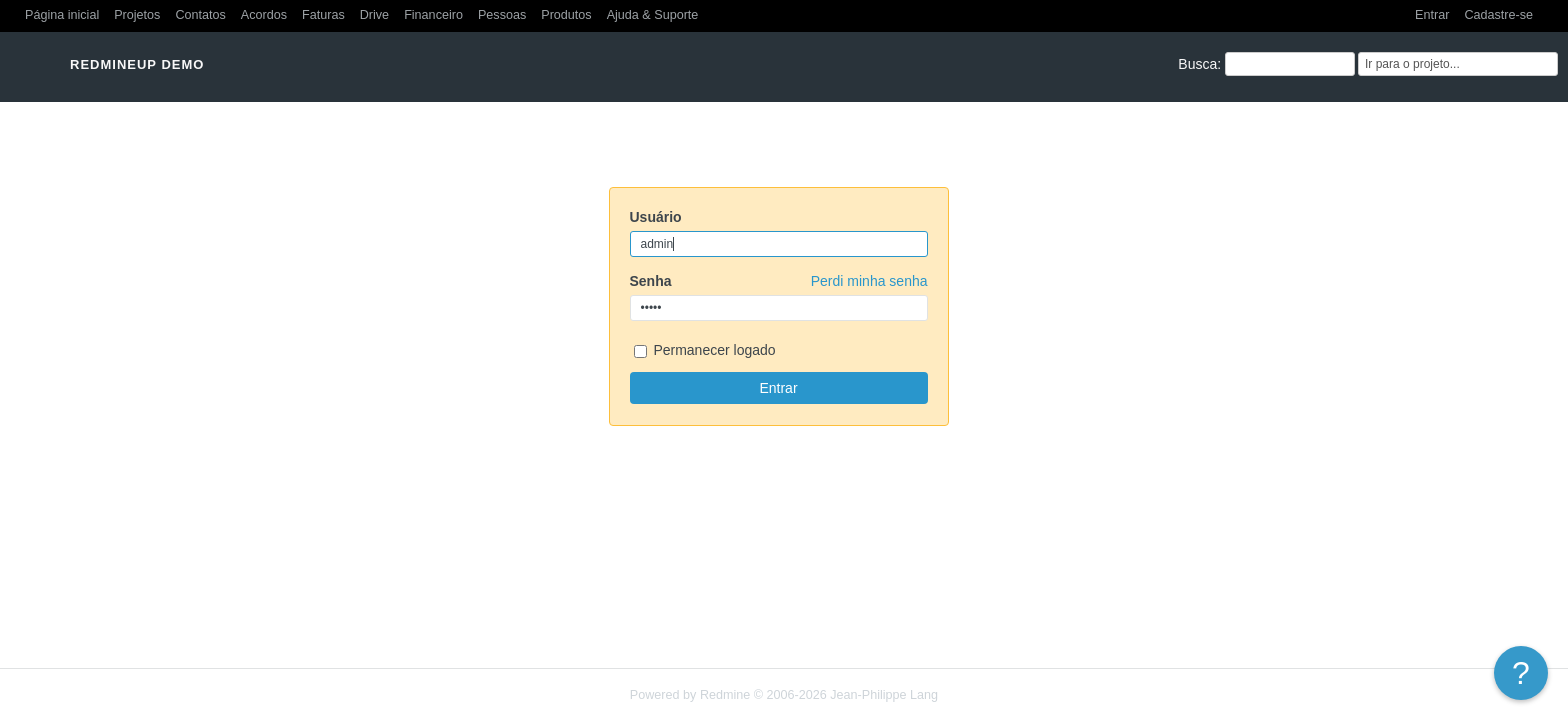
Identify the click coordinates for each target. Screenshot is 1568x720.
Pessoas (502, 15)
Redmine (725, 695)
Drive (374, 15)
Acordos (264, 15)
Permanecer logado (705, 351)
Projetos (137, 15)
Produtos (566, 15)
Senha (779, 281)
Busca (1197, 64)
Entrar (1432, 15)
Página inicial (62, 15)
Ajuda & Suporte (653, 15)
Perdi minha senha (869, 281)
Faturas (323, 15)
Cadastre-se (1498, 15)
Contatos (200, 15)
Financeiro (433, 15)
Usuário (656, 217)
